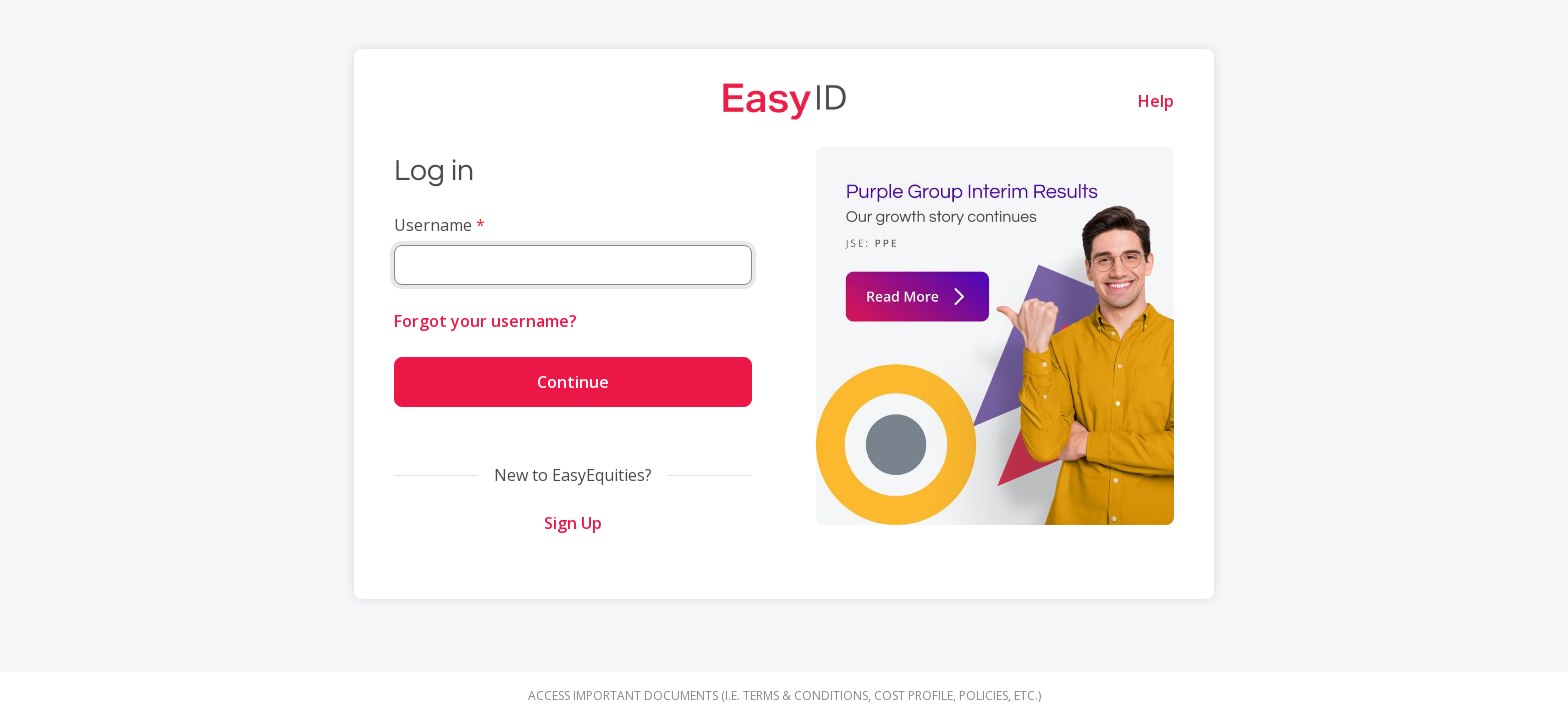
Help (1156, 101)
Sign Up (573, 523)
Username (433, 225)
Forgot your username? (485, 321)
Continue (573, 382)
